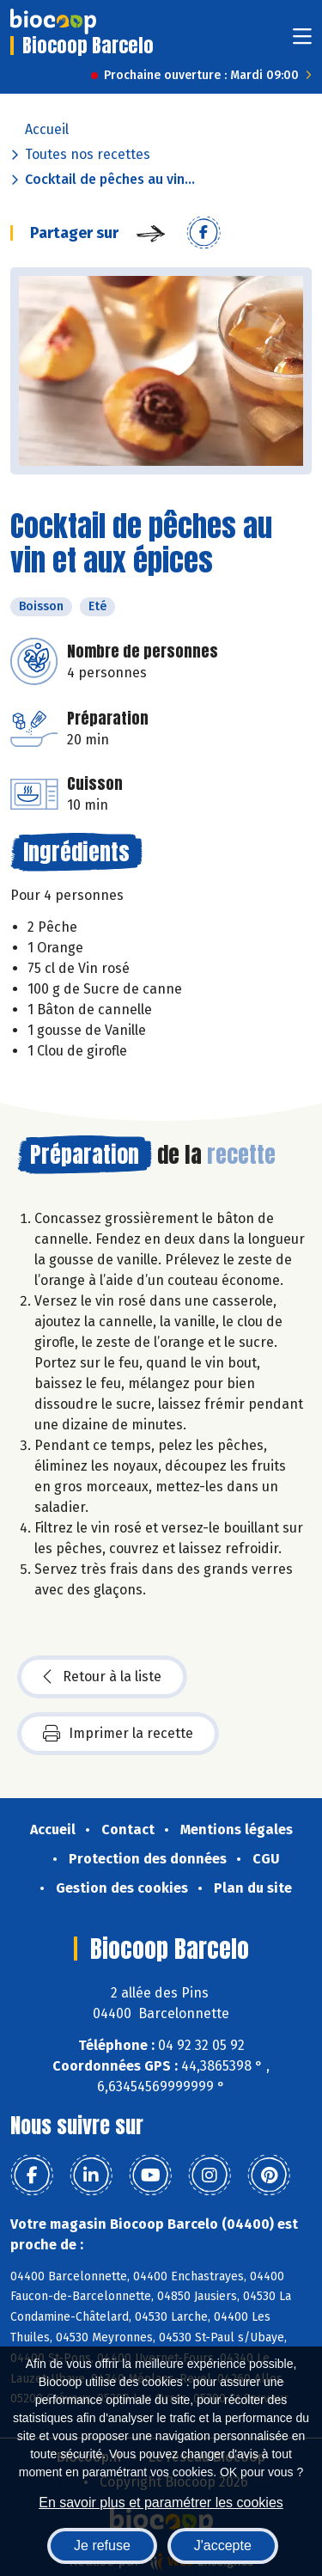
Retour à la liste (102, 1677)
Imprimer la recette (118, 1733)
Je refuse (102, 2545)
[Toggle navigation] (302, 41)
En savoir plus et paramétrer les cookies (161, 2502)
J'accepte (223, 2545)
